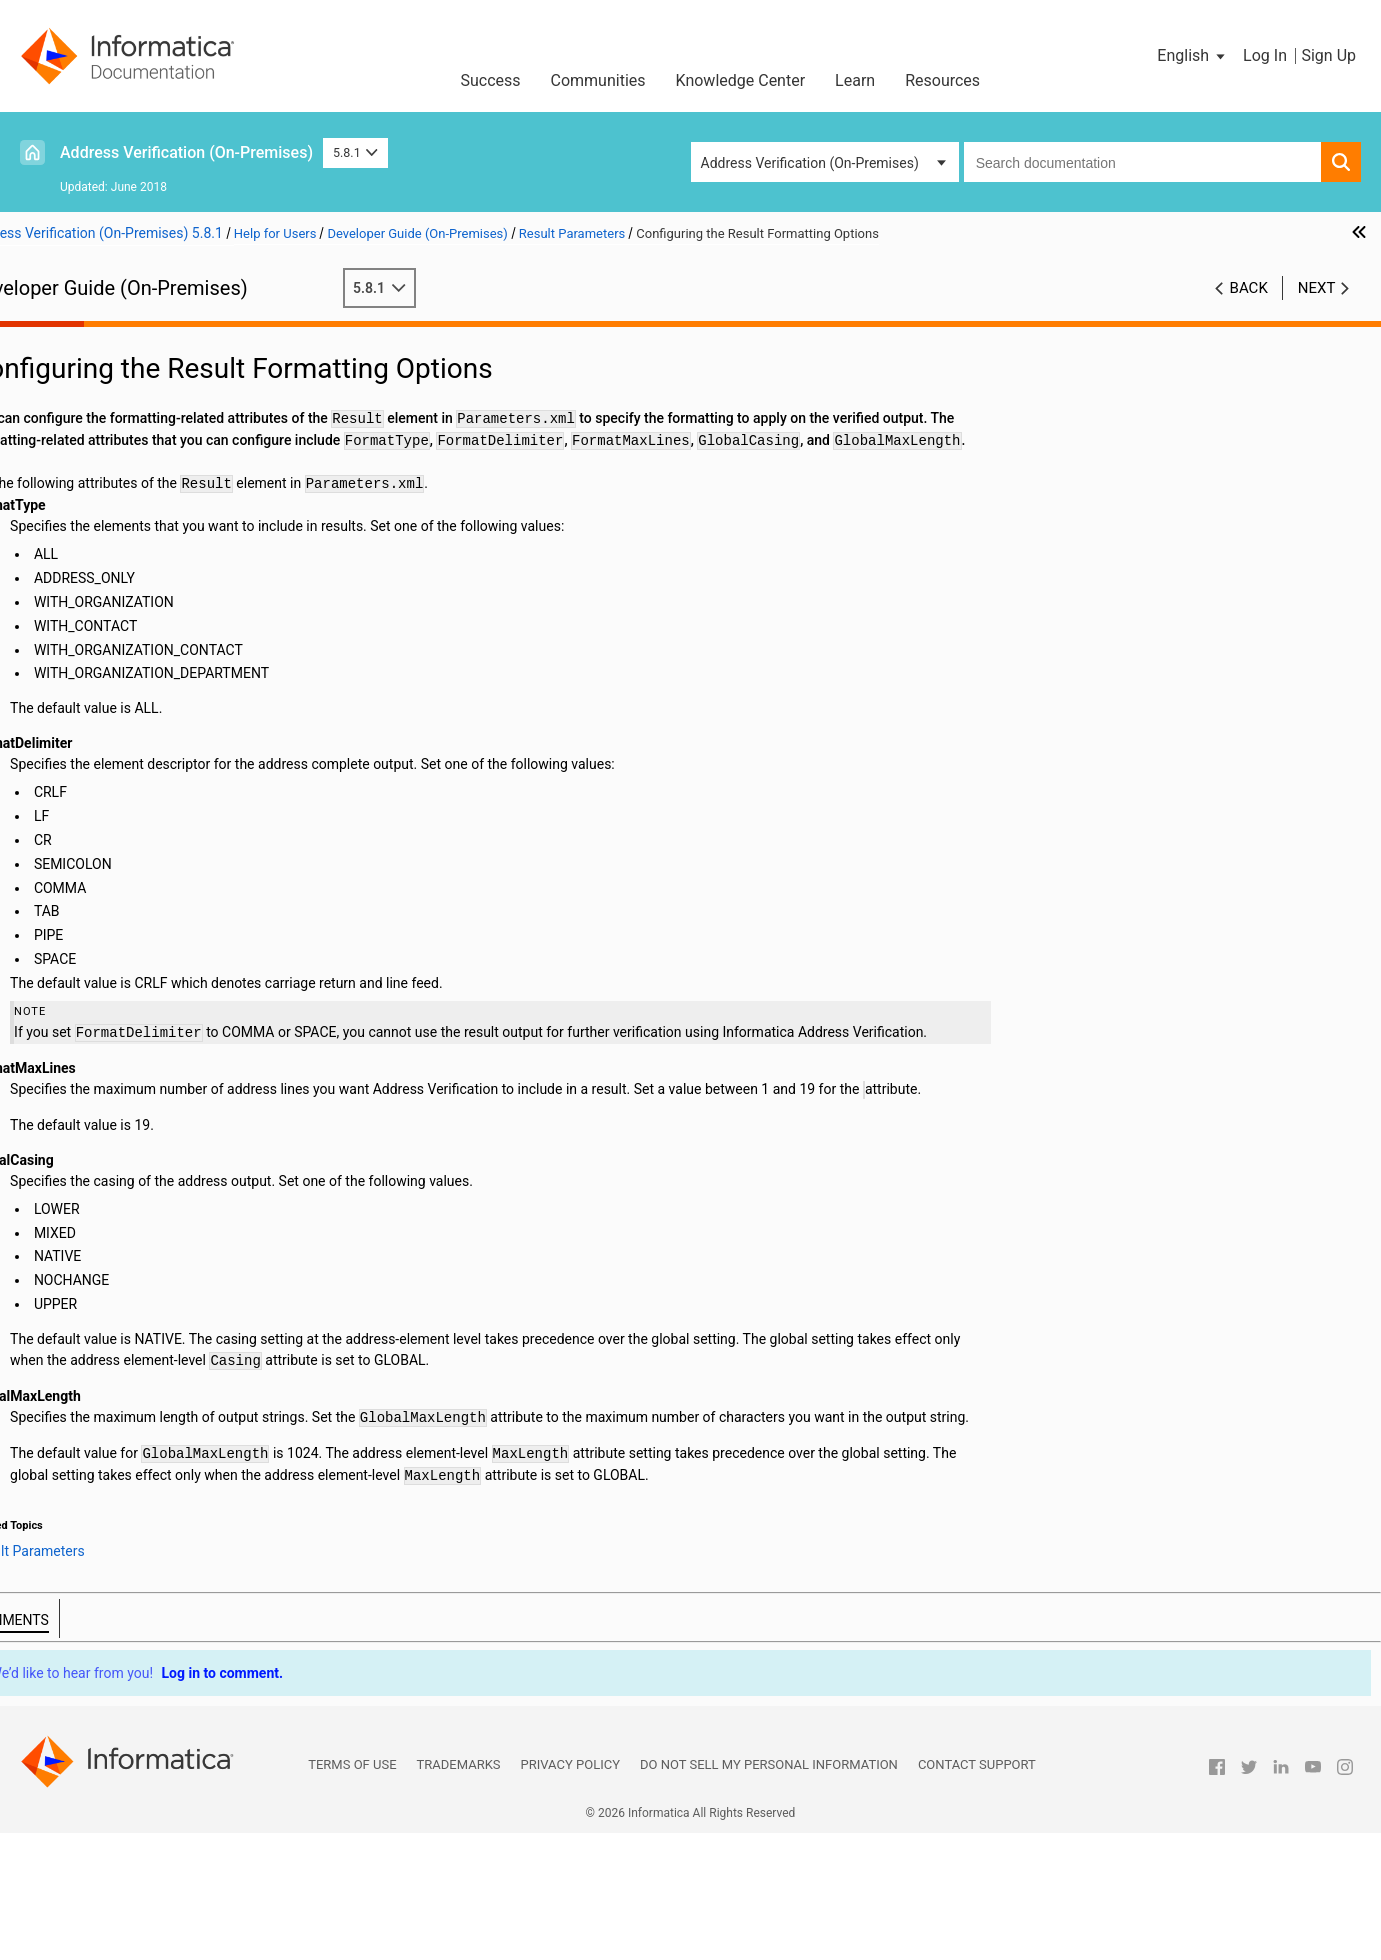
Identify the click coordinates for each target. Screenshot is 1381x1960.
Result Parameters (90, 485)
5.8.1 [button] (355, 152)
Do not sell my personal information (769, 1891)
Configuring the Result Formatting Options (194, 527)
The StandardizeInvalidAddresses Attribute (196, 758)
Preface (57, 338)
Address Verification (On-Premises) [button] (810, 163)
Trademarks (459, 1891)
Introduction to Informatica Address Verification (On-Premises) (181, 369)
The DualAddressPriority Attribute (167, 779)
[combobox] (1142, 162)
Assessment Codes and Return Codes (150, 842)
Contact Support (977, 1891)
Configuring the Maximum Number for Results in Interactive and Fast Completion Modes (203, 590)
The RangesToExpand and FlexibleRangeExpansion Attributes (151, 738)
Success (490, 80)
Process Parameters (96, 443)
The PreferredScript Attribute (152, 611)
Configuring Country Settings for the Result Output (203, 569)
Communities (598, 80)
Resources (942, 80)
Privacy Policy (570, 1891)
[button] (1192, 56)
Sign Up (1328, 55)
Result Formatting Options (145, 506)
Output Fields (74, 821)
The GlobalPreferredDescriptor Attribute (186, 653)
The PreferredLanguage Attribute (165, 632)
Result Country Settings (136, 548)
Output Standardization (135, 800)
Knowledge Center (741, 80)
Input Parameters (86, 422)
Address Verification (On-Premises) (186, 152)
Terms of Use (352, 1891)
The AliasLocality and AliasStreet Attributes (198, 716)
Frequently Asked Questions (120, 863)
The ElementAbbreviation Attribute (170, 674)
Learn (855, 80)
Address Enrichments (99, 464)
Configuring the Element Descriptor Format (196, 695)
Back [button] (1249, 288)
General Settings (84, 401)
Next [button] (1317, 288)
